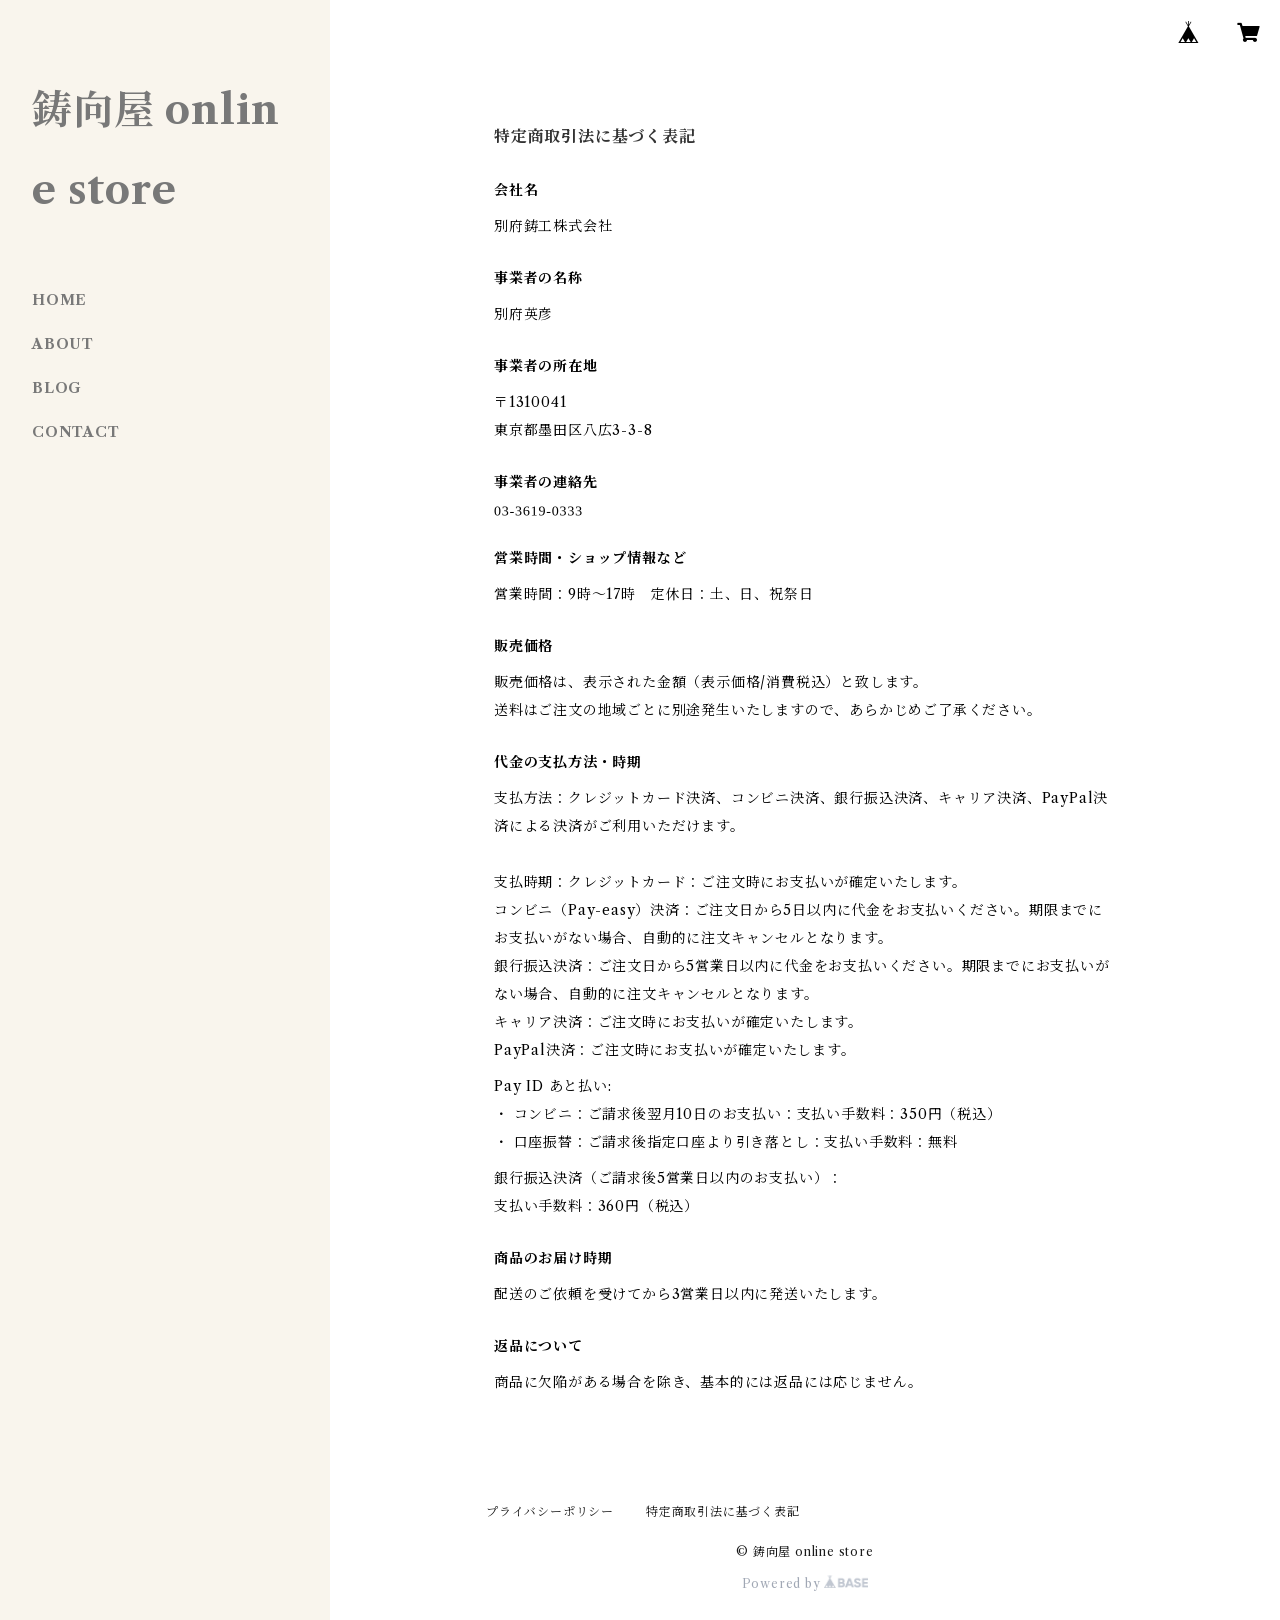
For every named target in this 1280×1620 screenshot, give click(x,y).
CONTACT (76, 432)
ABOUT (63, 344)
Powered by (805, 1583)
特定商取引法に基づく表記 (723, 1511)
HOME (59, 300)
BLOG (57, 388)
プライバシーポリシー (550, 1511)
